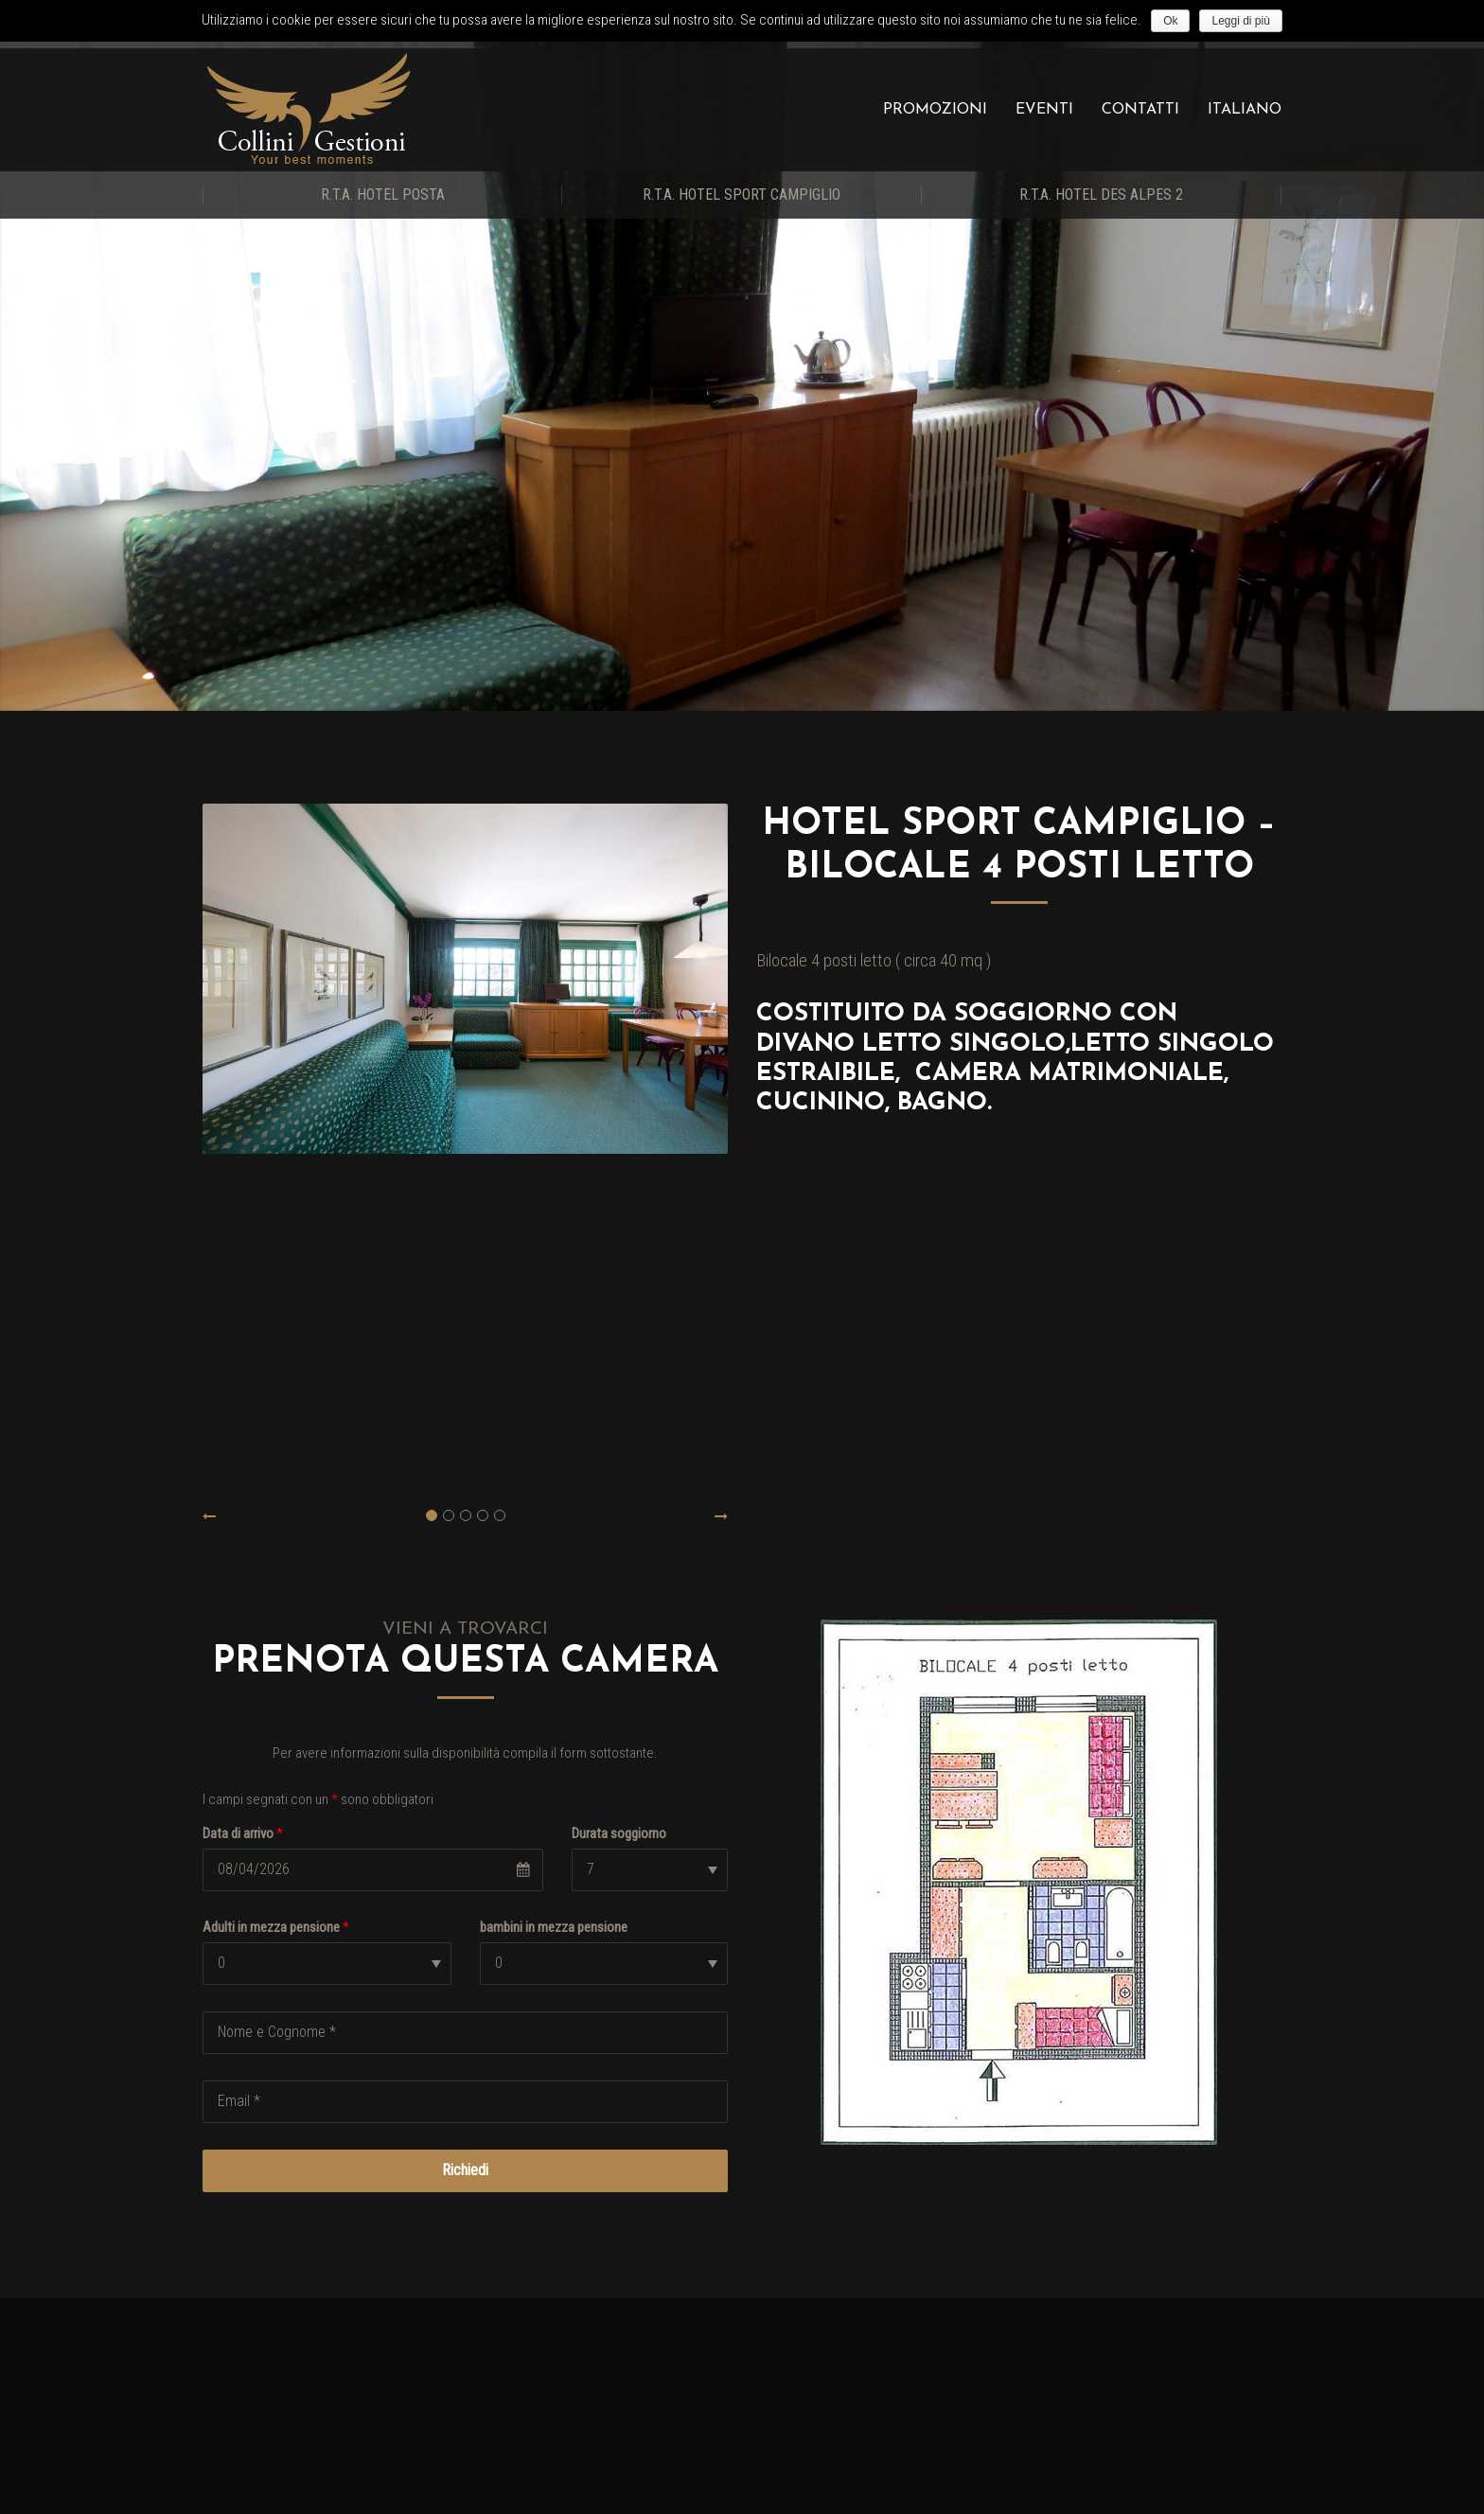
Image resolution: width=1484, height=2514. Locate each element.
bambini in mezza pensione (553, 1927)
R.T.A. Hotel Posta (383, 195)
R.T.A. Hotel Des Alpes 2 (1101, 195)
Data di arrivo (243, 1833)
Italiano (1244, 109)
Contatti (1140, 109)
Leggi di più (1240, 20)
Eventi (1044, 109)
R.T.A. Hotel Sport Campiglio (741, 195)
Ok (1170, 20)
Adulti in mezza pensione (276, 1927)
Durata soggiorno (619, 1833)
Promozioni (935, 109)
